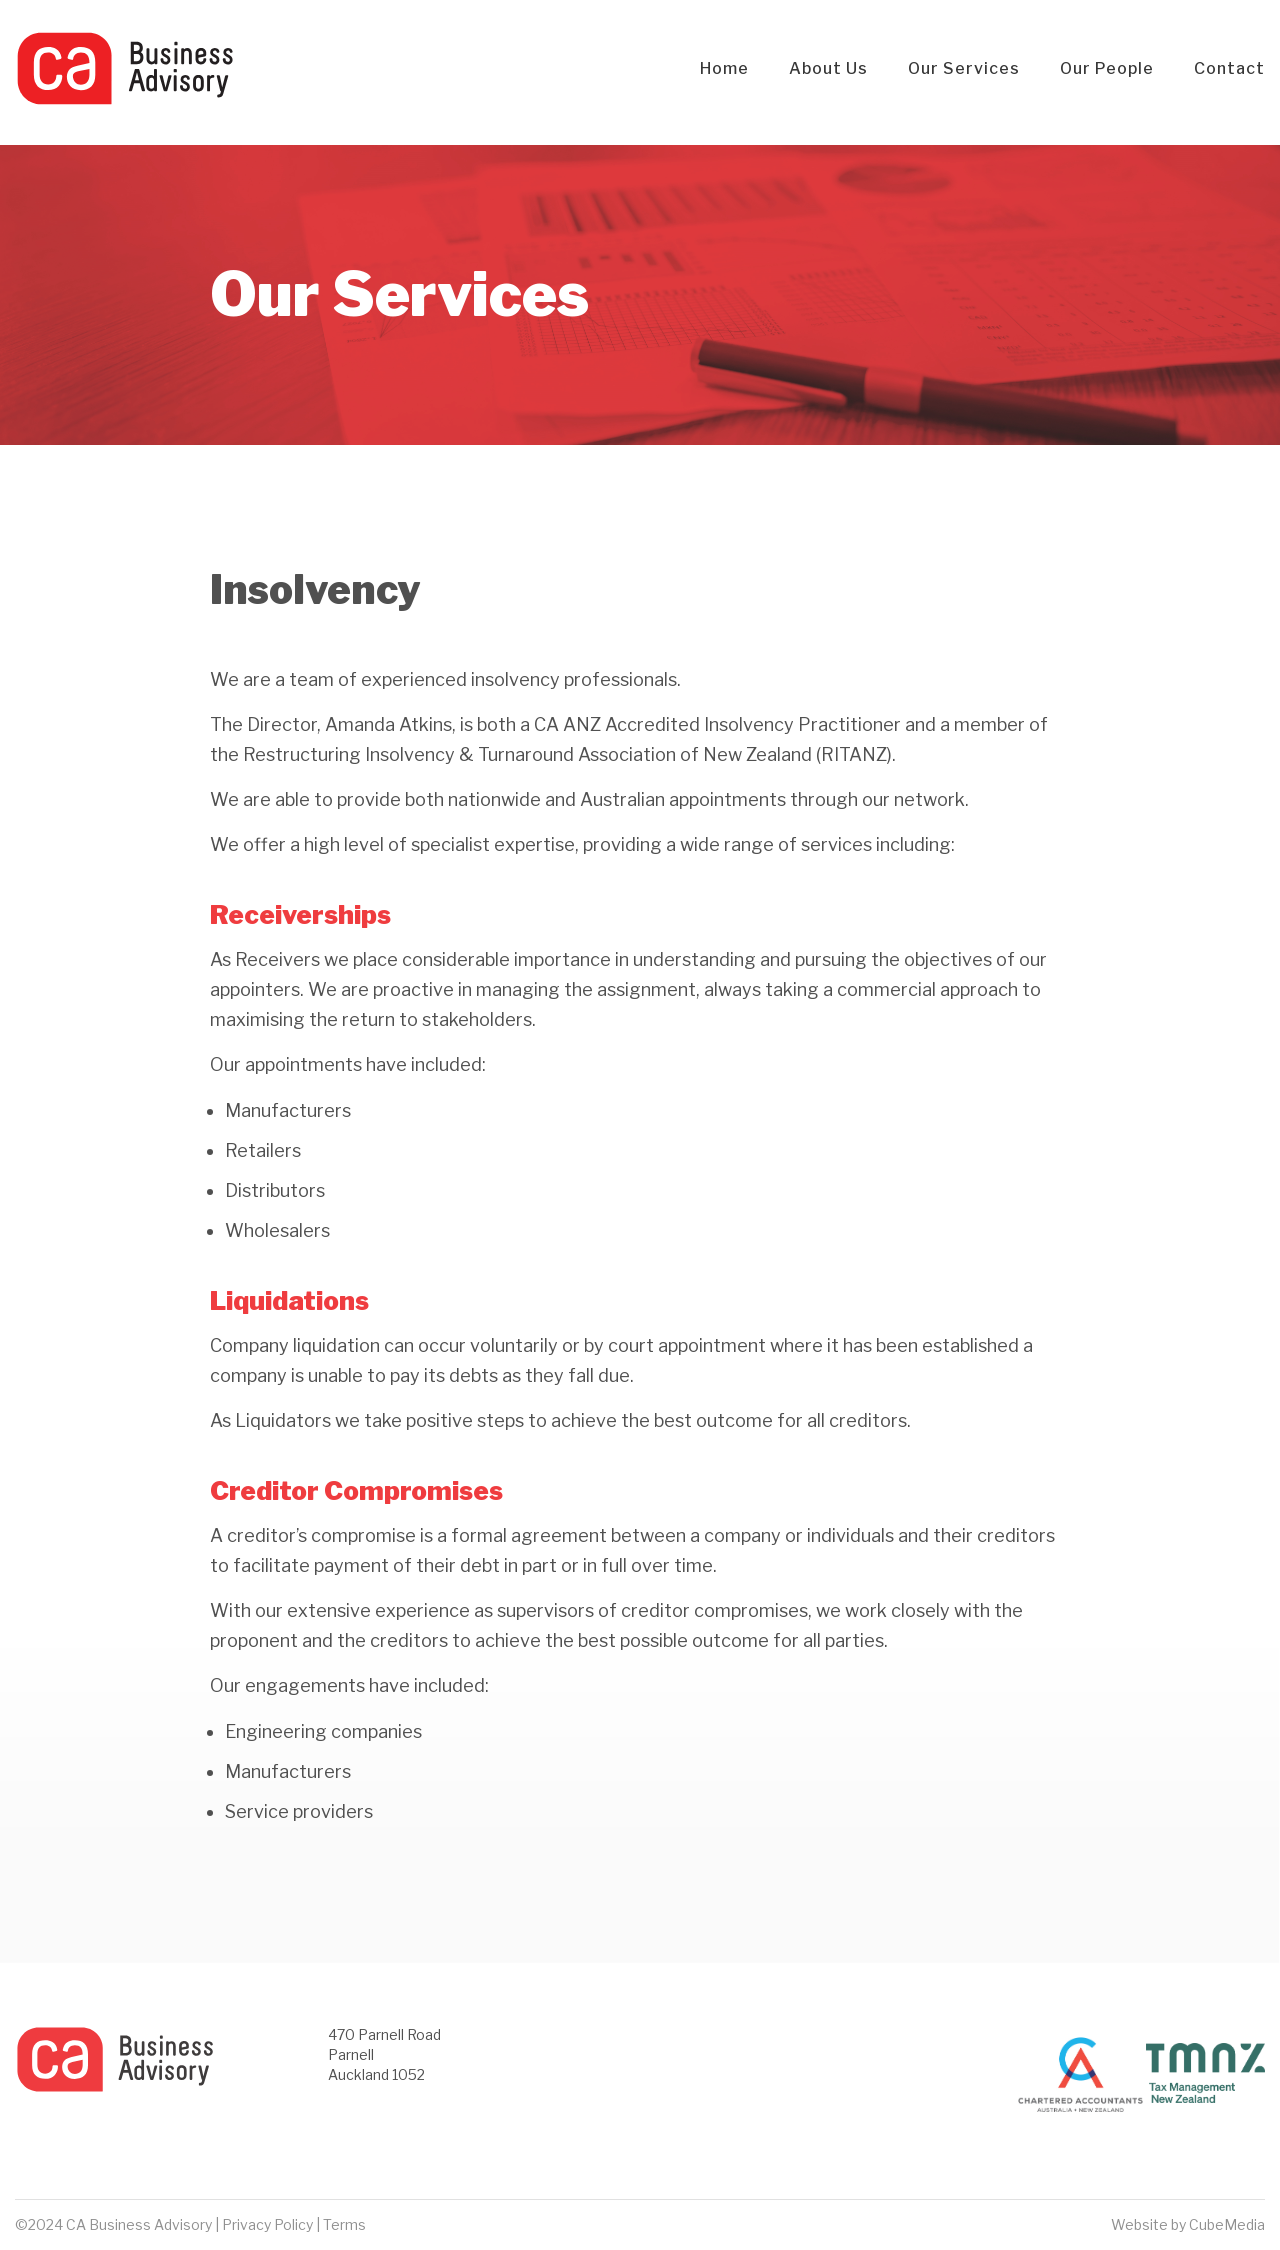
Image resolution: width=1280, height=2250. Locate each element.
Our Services (964, 68)
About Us (828, 68)
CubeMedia (1227, 2224)
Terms (344, 2224)
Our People (1107, 68)
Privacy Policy (267, 2224)
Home (724, 68)
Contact (1229, 68)
